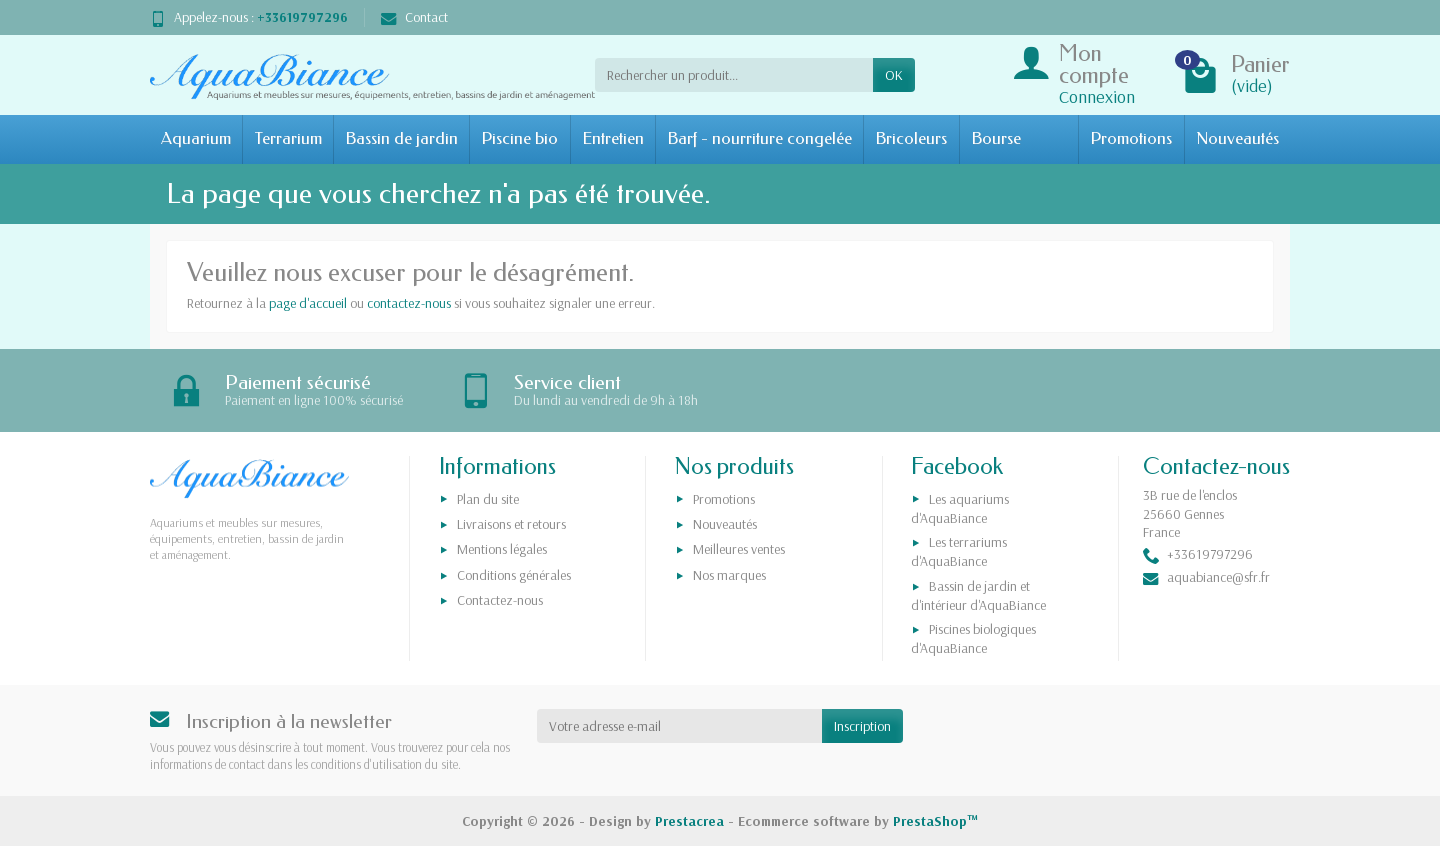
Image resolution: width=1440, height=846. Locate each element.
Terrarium (288, 138)
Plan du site (488, 499)
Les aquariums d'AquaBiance (960, 508)
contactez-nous (409, 303)
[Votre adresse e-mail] (680, 726)
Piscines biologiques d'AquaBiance (973, 638)
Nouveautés (1237, 138)
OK (894, 75)
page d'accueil (308, 303)
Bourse (996, 138)
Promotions (1131, 138)
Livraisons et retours (511, 524)
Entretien (613, 138)
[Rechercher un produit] (734, 75)
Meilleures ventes (739, 550)
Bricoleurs (911, 138)
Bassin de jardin (401, 138)
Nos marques (729, 575)
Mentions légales (502, 550)
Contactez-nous (500, 600)
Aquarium (196, 138)
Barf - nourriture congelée (759, 138)
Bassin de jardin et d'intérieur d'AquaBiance (978, 595)
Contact (414, 17)
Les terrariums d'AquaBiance (959, 551)
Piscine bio (519, 138)
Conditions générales (514, 575)
